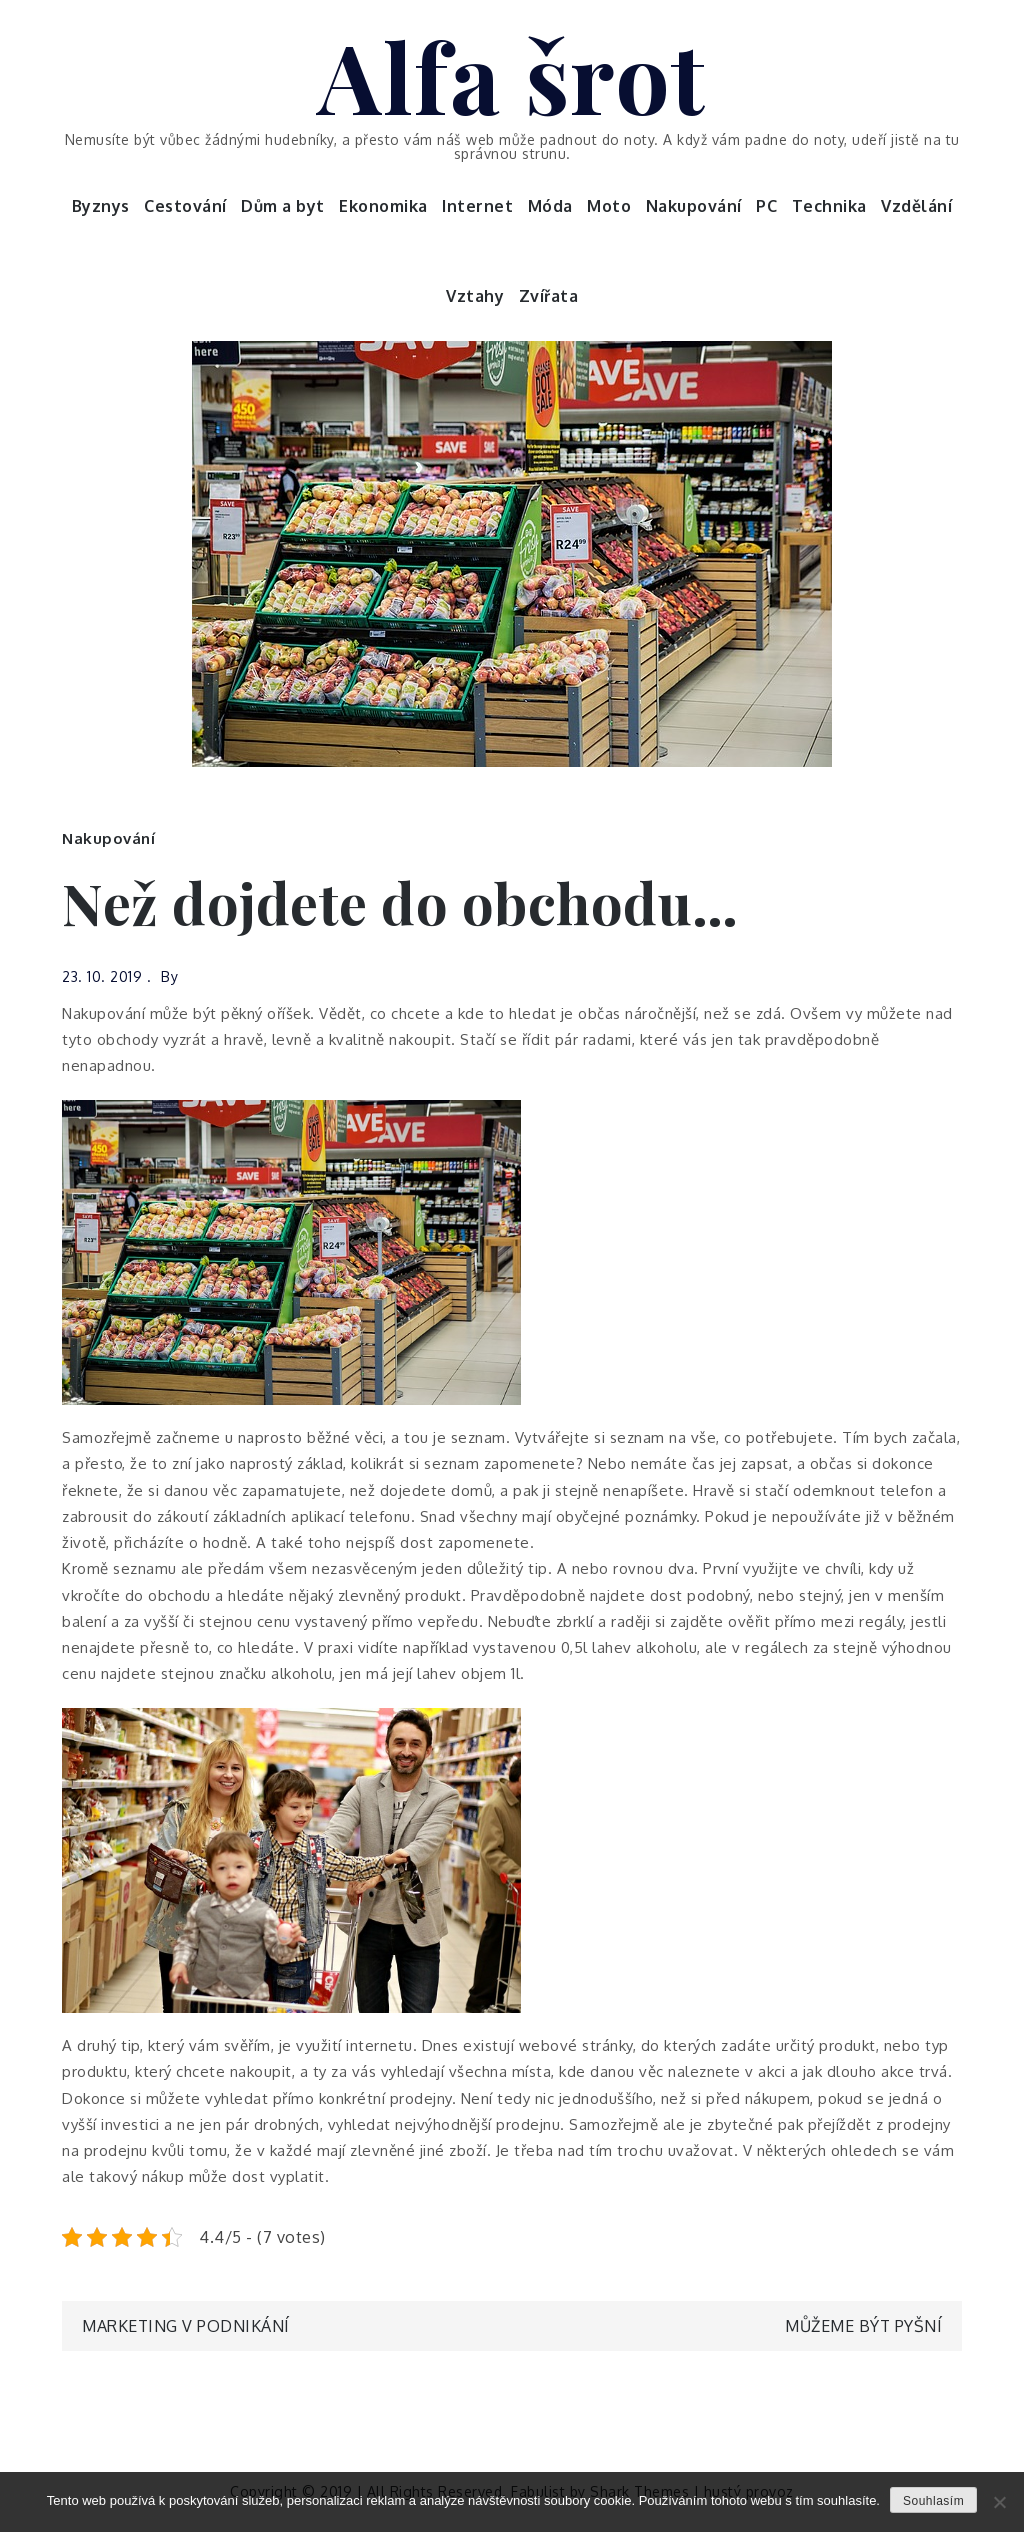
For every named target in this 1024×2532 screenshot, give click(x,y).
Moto (609, 206)
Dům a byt (283, 206)
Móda (550, 206)
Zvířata (549, 296)
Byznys (101, 206)
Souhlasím (933, 2501)
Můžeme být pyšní (863, 2326)
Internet (477, 206)
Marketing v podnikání (186, 2326)
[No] (999, 2502)
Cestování (185, 206)
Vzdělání (916, 206)
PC (766, 206)
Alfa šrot (512, 75)
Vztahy (475, 296)
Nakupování (694, 206)
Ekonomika (383, 206)
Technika (829, 206)
